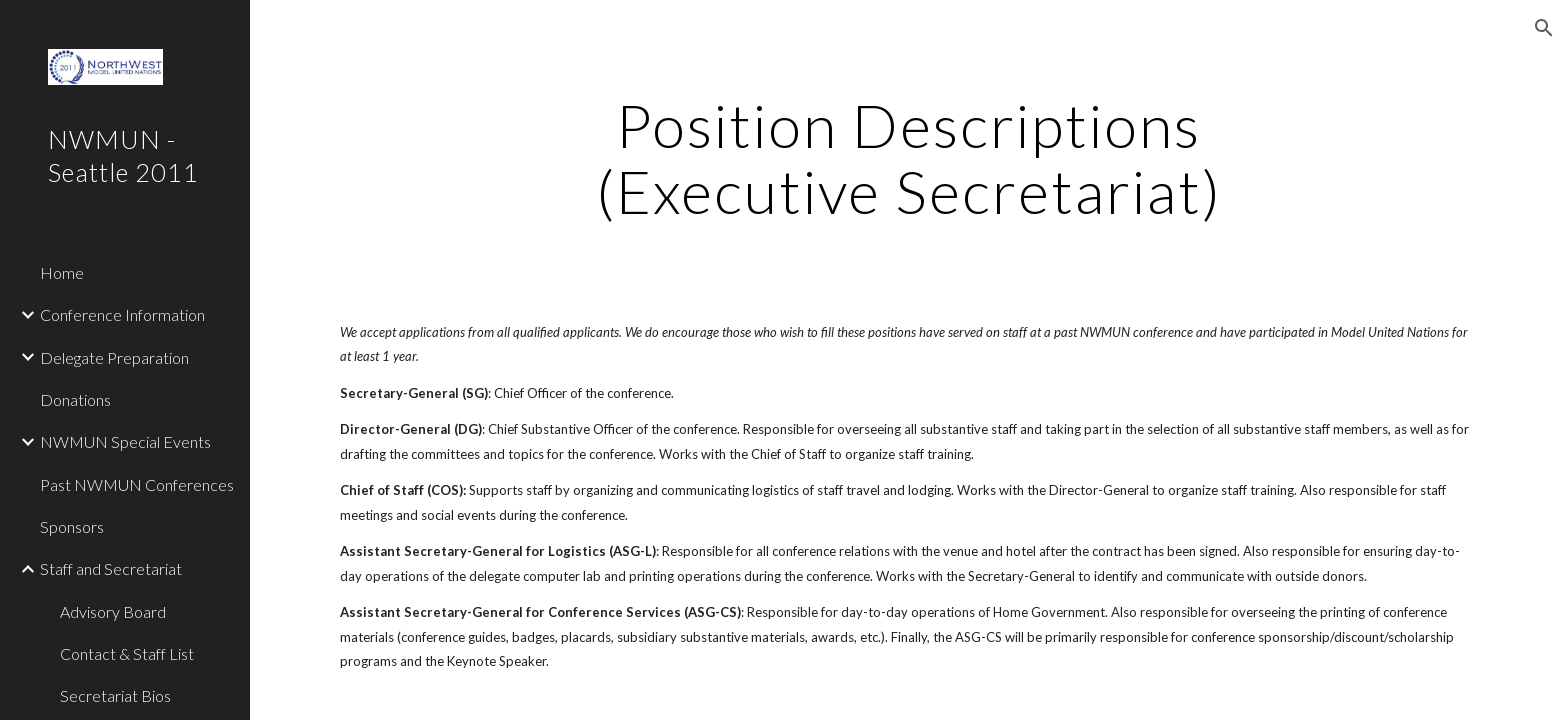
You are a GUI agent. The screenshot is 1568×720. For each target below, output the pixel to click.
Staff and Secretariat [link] (111, 568)
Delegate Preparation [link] (114, 357)
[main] (909, 158)
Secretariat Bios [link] (115, 695)
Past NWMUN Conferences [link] (137, 484)
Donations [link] (75, 399)
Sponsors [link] (72, 526)
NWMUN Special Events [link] (125, 441)
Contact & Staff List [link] (127, 653)
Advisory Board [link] (113, 611)
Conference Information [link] (122, 314)
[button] (1544, 28)
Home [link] (62, 272)
